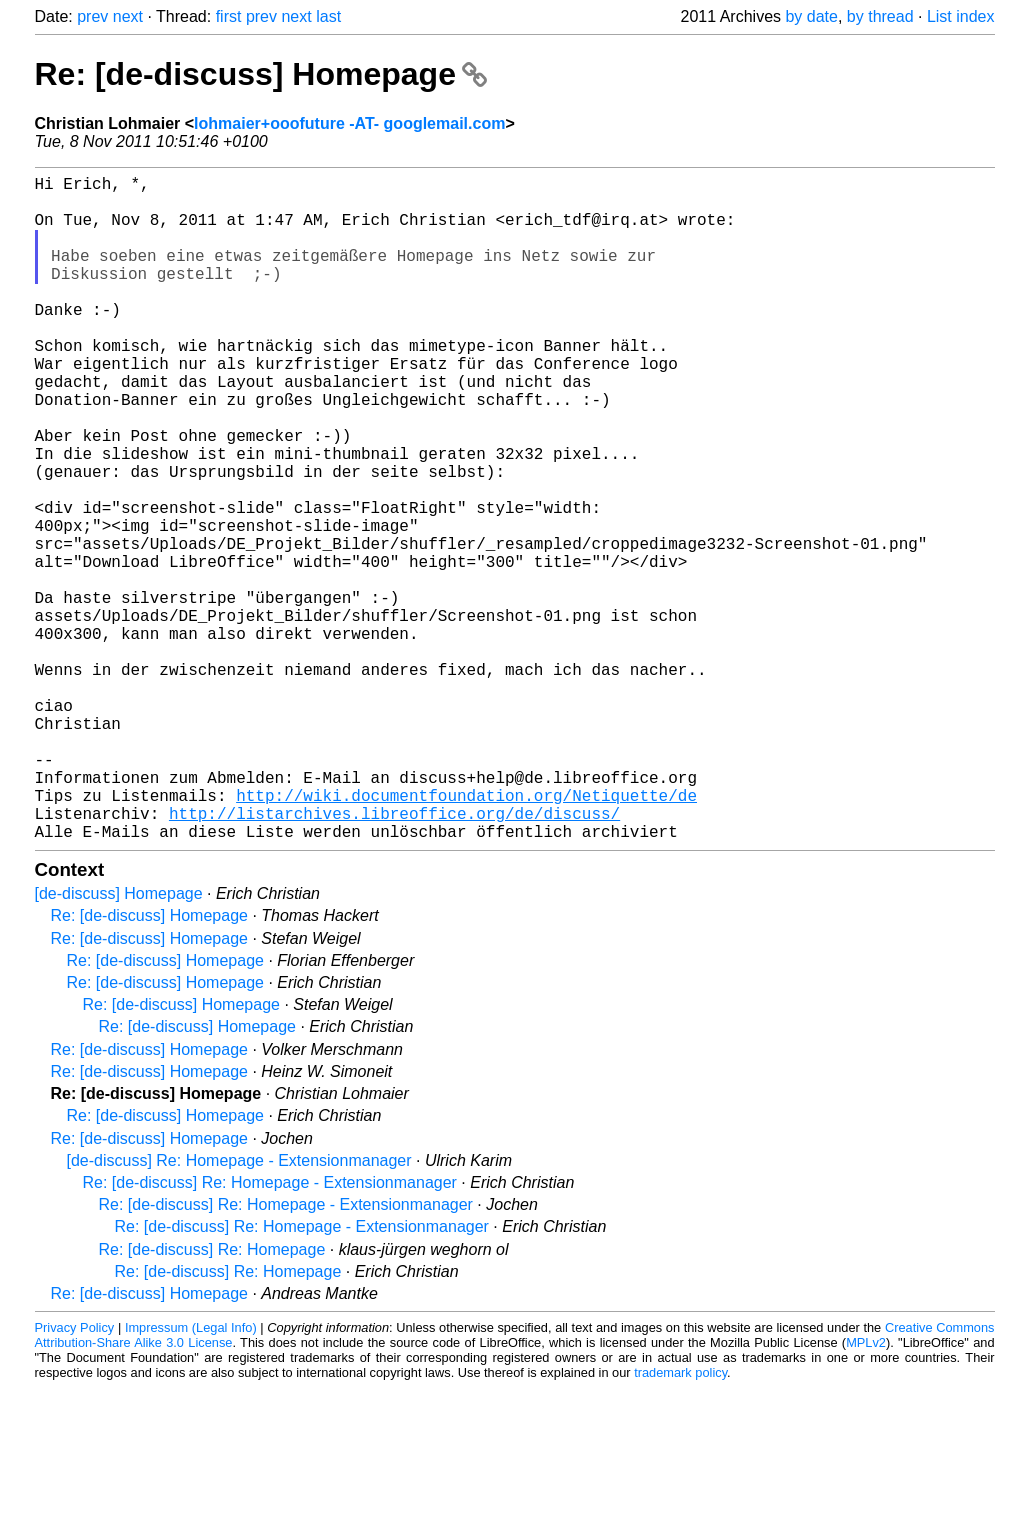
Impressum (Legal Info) (191, 1475)
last (328, 16)
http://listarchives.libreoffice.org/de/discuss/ (394, 957)
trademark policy (680, 1520)
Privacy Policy (75, 1475)
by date (811, 16)
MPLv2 (866, 1490)
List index (961, 16)
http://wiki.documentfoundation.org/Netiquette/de (466, 935)
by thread (880, 16)
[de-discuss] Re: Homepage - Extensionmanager (239, 1308)
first (229, 16)
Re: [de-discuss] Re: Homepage (212, 1397)
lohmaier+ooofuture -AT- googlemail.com (349, 123)
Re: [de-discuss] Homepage (261, 74)
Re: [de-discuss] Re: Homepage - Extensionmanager (270, 1330)
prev (92, 16)
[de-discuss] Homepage (119, 1041)
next (128, 16)
